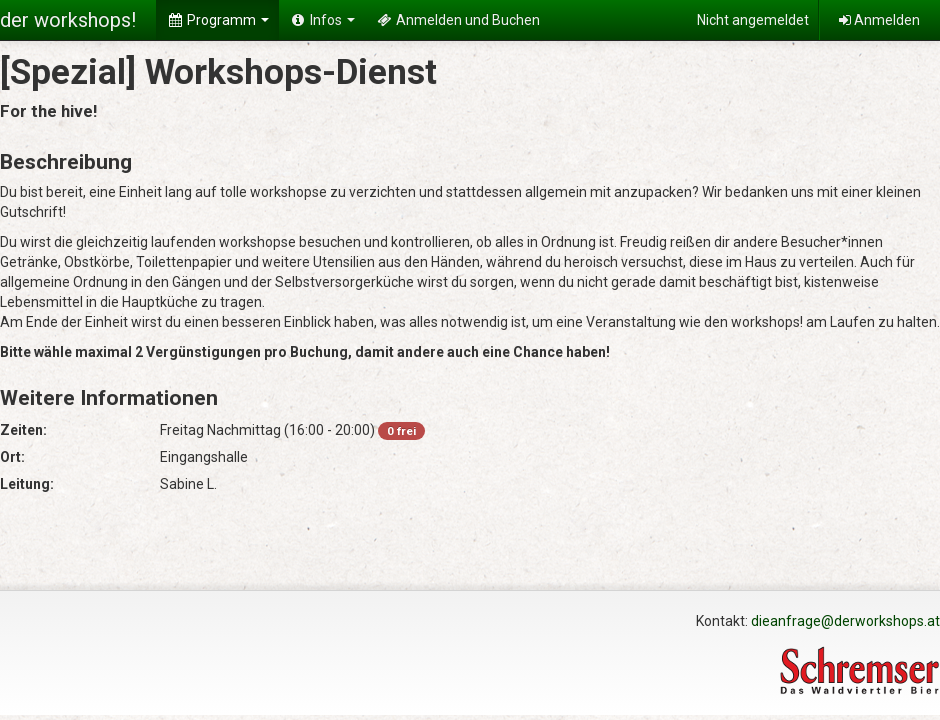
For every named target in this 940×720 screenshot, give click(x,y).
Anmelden (879, 20)
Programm (217, 20)
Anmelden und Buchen (457, 20)
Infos (322, 20)
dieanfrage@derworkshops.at (845, 621)
